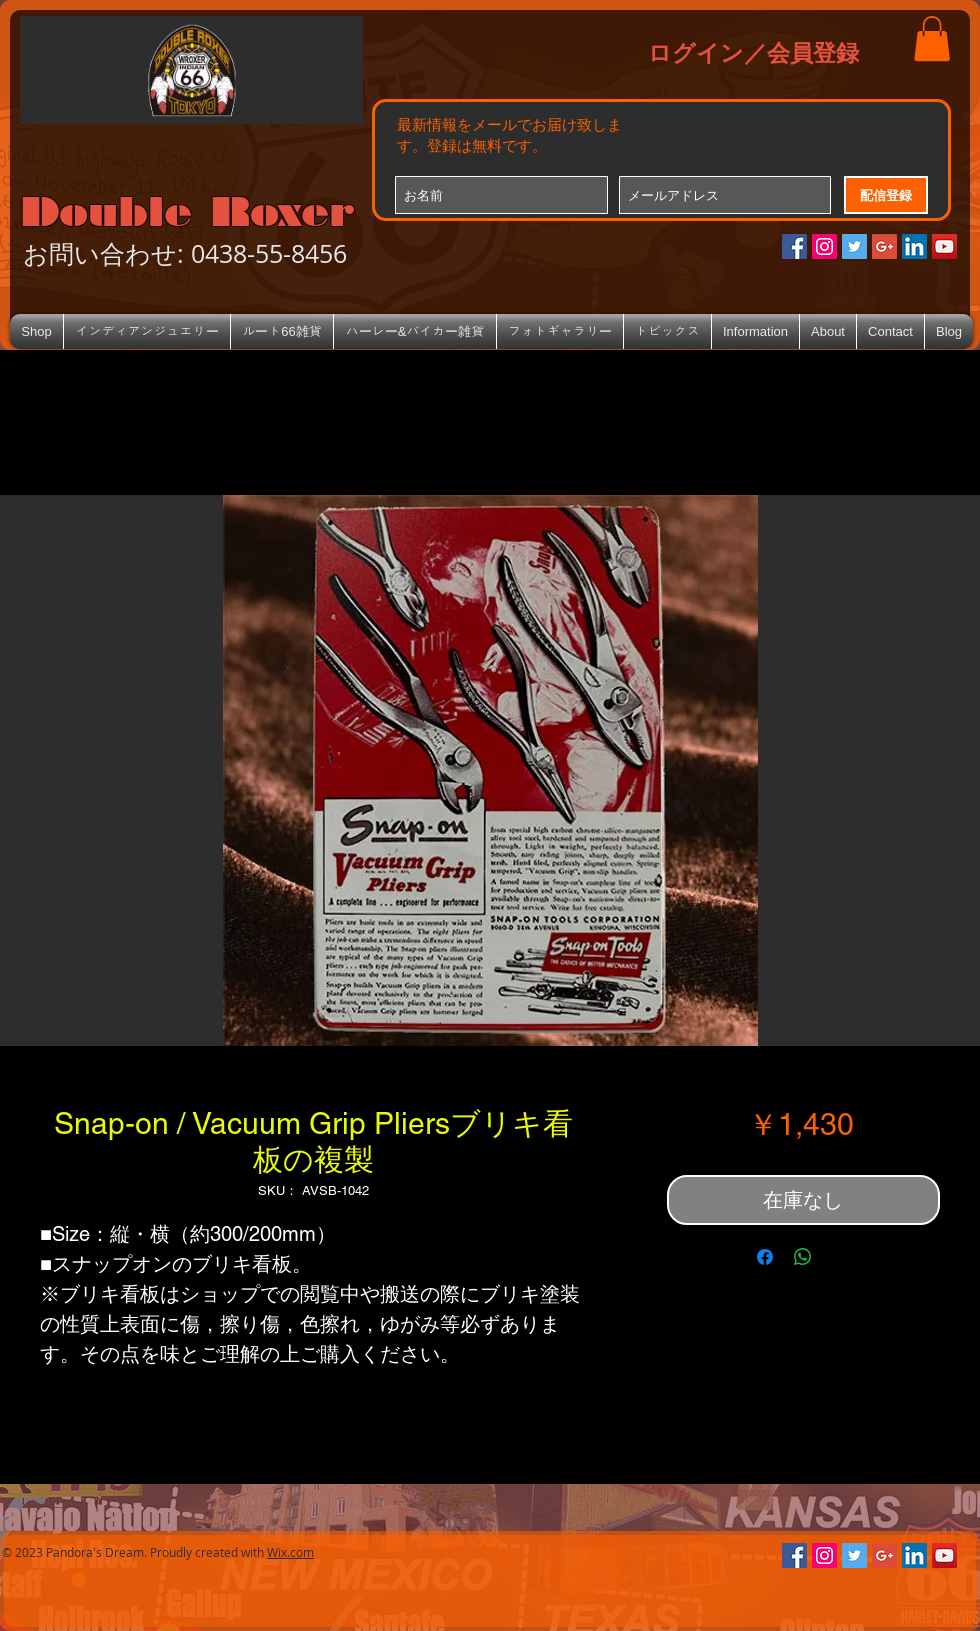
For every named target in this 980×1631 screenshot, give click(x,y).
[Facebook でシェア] (765, 1257)
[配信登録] (886, 195)
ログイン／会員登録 (753, 52)
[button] (932, 38)
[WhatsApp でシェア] (803, 1257)
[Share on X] (841, 1257)
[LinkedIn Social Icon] (914, 246)
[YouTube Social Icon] (944, 246)
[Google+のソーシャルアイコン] (884, 246)
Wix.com (290, 1552)
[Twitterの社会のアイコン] (854, 246)
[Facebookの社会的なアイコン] (794, 246)
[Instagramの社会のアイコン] (824, 246)
